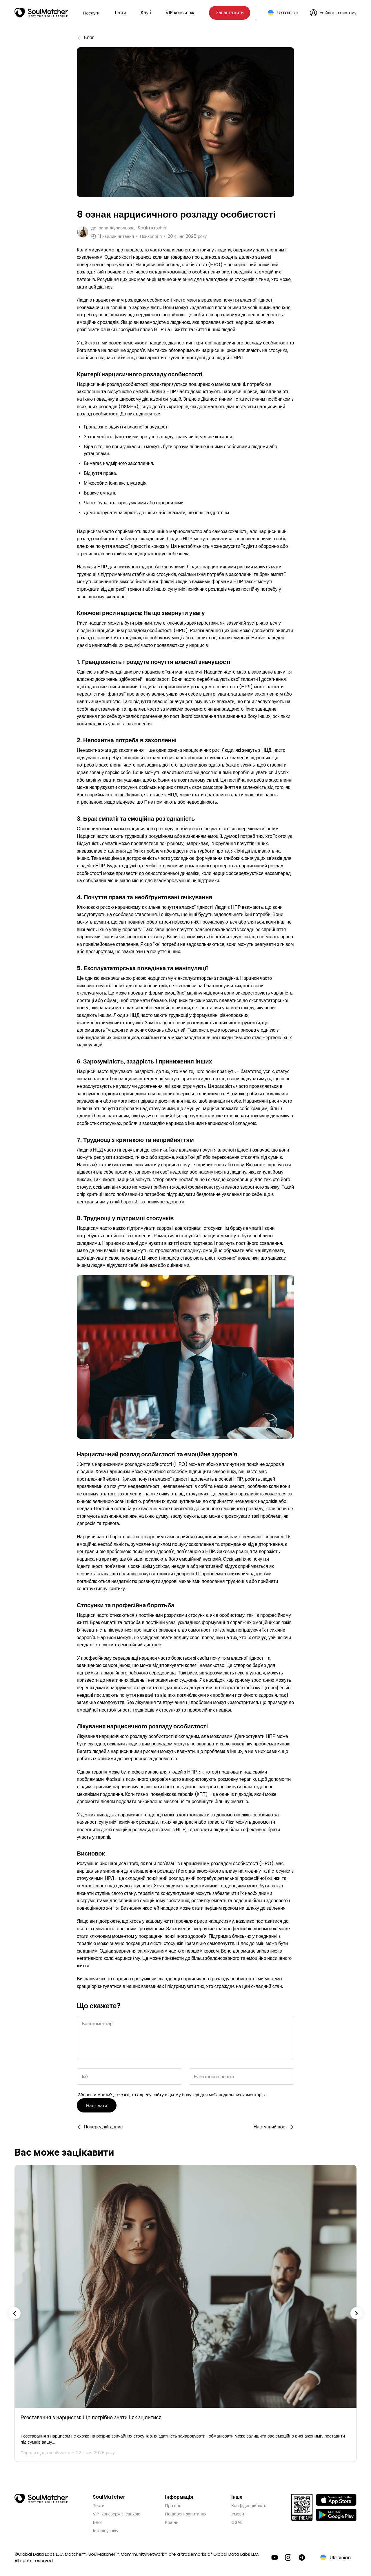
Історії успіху (105, 2528)
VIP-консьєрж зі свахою (116, 2511)
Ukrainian (287, 12)
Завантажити (230, 12)
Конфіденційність (248, 2503)
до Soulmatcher (129, 228)
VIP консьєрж (180, 12)
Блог (97, 2520)
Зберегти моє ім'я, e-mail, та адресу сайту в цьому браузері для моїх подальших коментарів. (171, 2092)
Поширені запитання (185, 2511)
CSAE (236, 2520)
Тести (120, 12)
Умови (237, 2511)
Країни (171, 2520)
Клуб (146, 12)
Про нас (173, 2503)
